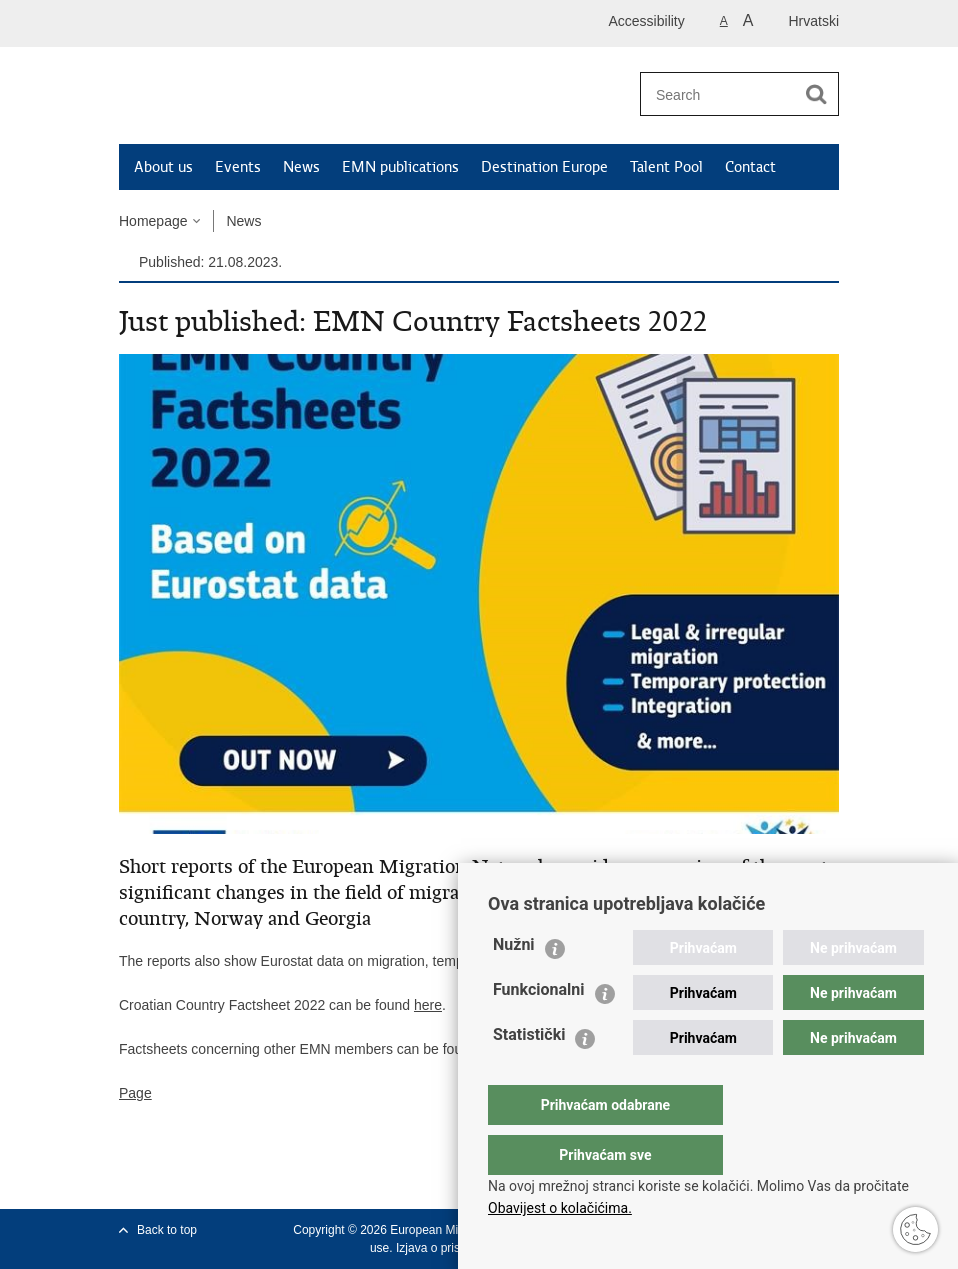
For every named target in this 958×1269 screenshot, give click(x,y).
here (428, 1005)
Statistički (529, 1074)
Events (238, 167)
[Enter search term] (716, 94)
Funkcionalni (539, 1029)
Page (135, 1093)
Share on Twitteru (215, 1177)
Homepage (153, 221)
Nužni (514, 984)
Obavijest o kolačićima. (560, 1208)
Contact (750, 167)
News (301, 167)
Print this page (129, 1177)
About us (163, 167)
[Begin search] (816, 94)
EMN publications (400, 167)
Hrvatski (813, 21)
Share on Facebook (172, 1177)
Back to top (167, 1230)
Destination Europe (544, 167)
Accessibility (647, 21)
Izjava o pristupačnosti (455, 1248)
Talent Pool (666, 167)
